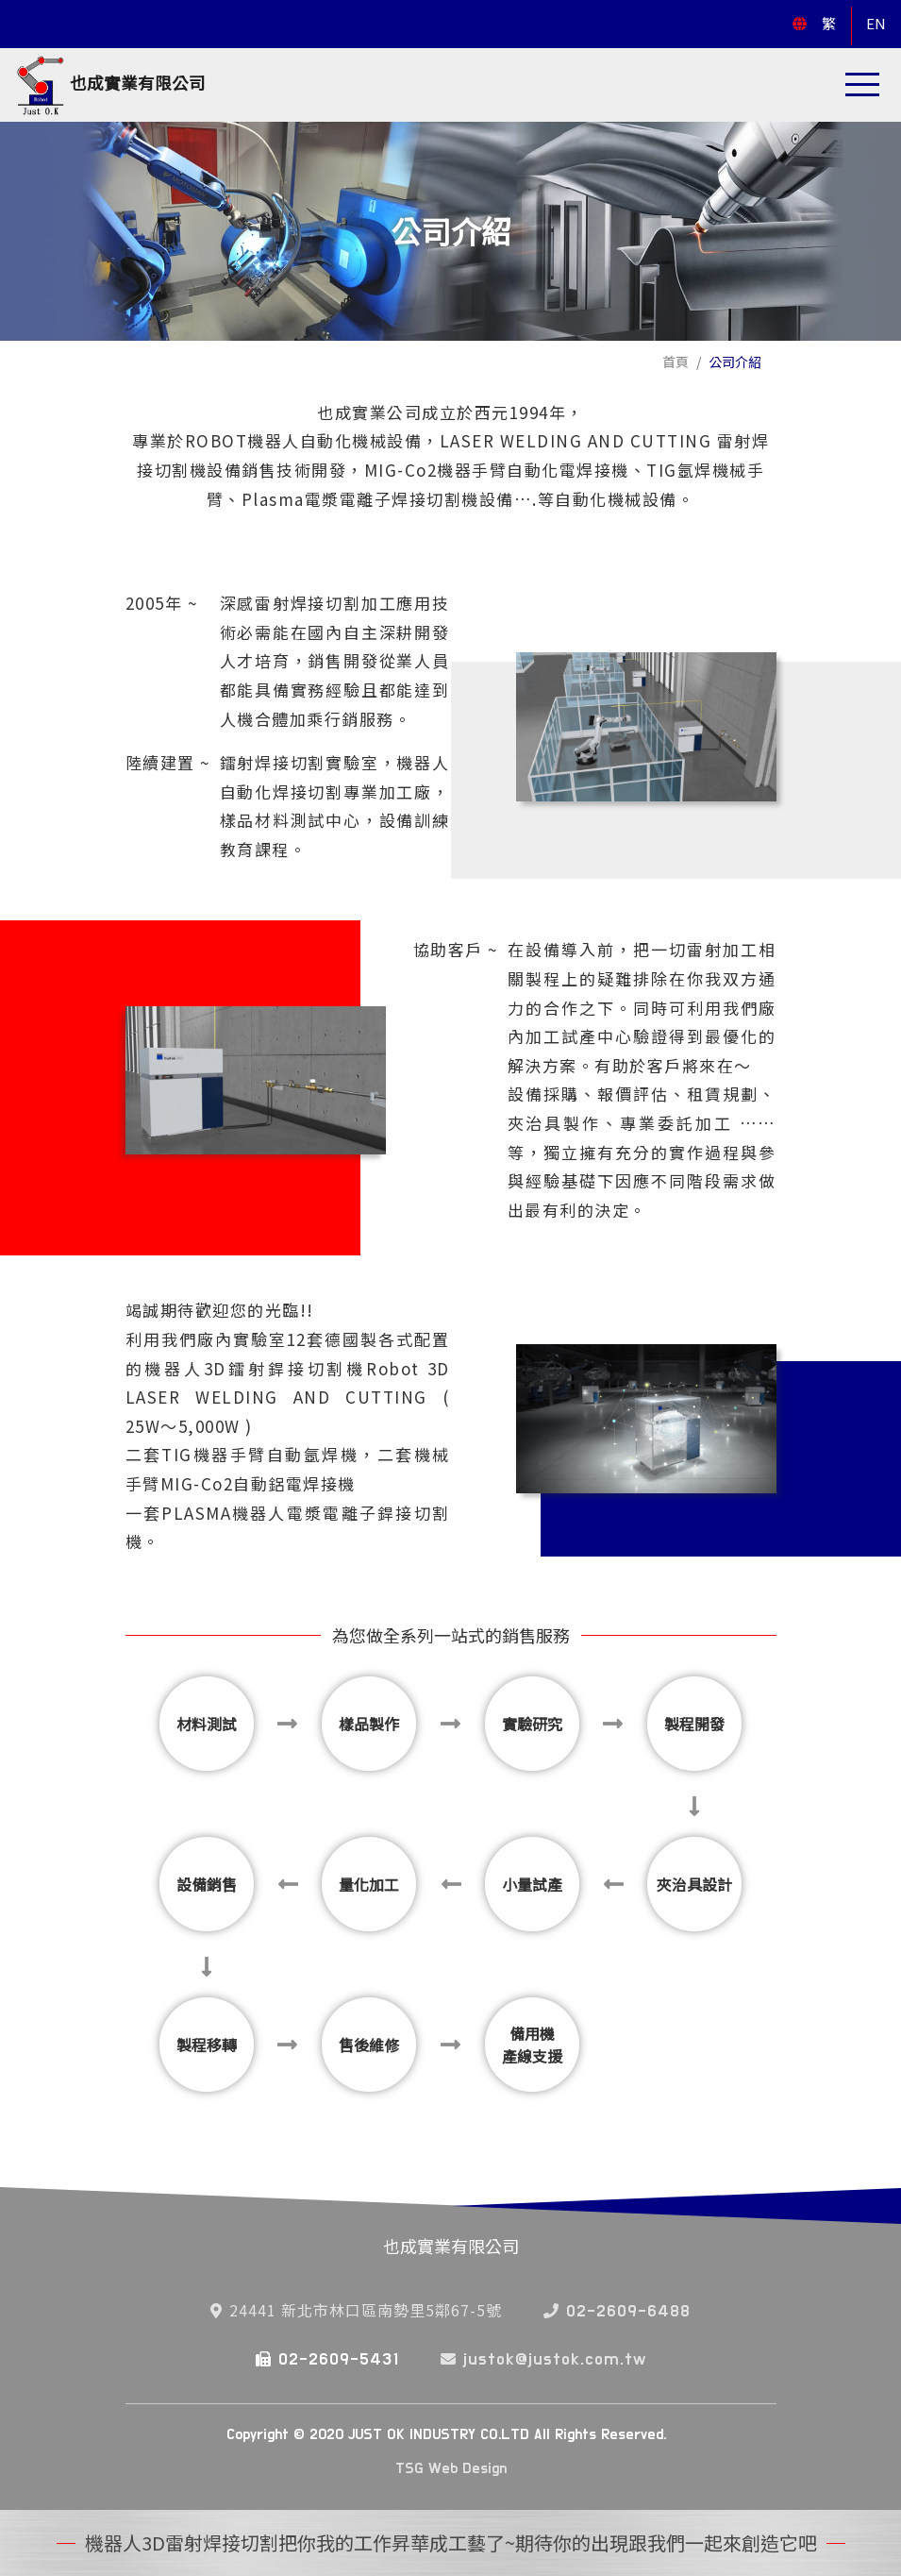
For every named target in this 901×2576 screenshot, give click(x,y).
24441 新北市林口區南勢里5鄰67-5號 (356, 2309)
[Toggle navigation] (862, 85)
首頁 (675, 361)
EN (876, 23)
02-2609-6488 (617, 2311)
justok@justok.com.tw (543, 2359)
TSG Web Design (451, 2468)
